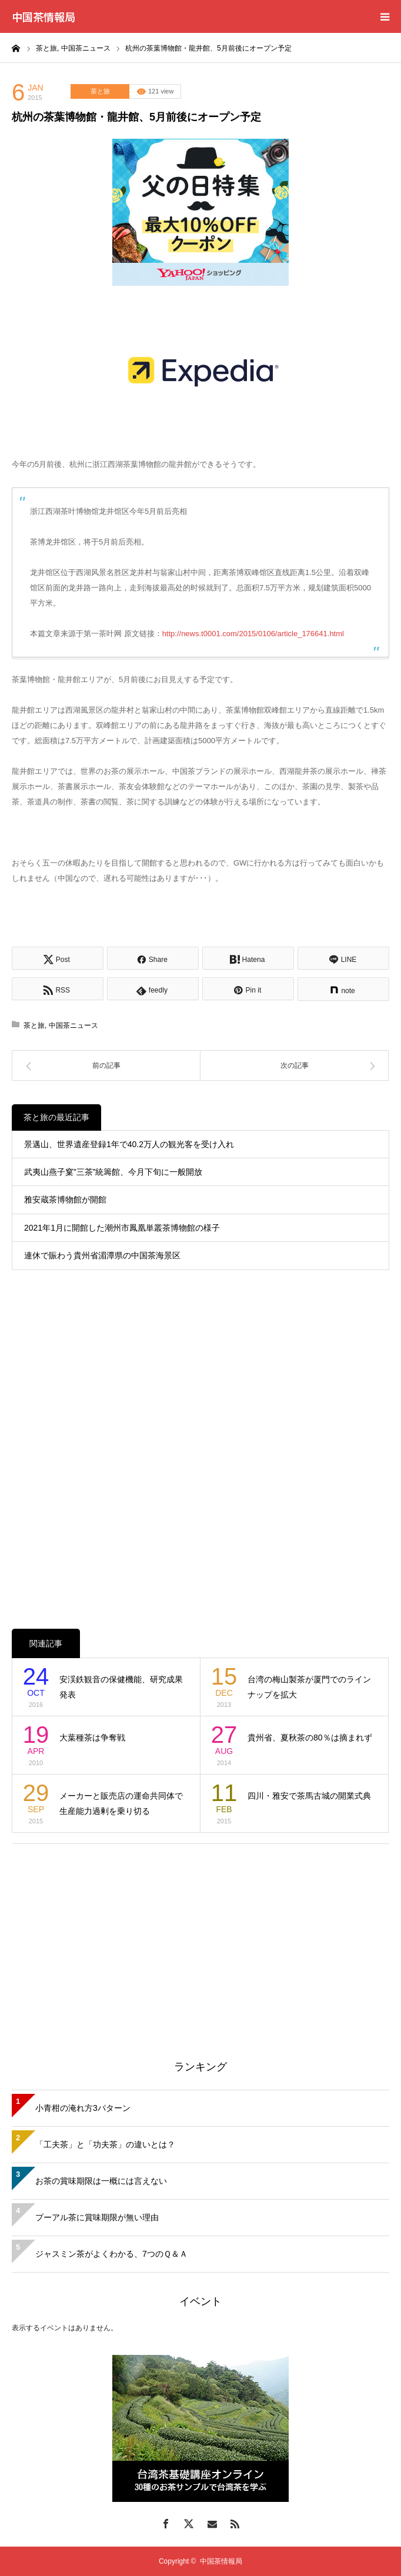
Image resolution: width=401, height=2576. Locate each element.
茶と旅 (100, 91)
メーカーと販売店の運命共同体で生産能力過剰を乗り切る (121, 1803)
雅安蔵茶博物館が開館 (65, 1199)
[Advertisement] (200, 1938)
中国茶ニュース (73, 1025)
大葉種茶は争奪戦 (92, 1737)
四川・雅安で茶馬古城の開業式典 (309, 1795)
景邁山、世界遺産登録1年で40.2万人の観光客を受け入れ (129, 1144)
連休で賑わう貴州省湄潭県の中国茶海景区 (102, 1255)
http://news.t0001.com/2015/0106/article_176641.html (253, 633)
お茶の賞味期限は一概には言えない (101, 2181)
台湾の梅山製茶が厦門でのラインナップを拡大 (309, 1687)
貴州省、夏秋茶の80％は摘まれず (310, 1737)
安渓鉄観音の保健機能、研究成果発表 (121, 1687)
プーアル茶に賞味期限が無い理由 (97, 2217)
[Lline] (343, 958)
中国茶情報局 (43, 16)
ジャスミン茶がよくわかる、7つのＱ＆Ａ (111, 2253)
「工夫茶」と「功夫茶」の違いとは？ (105, 2144)
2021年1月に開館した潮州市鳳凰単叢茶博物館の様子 (122, 1227)
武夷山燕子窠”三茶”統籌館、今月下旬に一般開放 (113, 1172)
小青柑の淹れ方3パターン (83, 2108)
